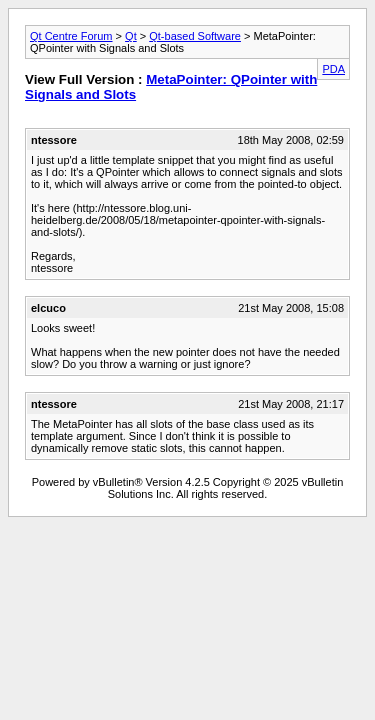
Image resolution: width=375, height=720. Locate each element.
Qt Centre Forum (71, 36)
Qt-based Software (195, 36)
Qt (131, 36)
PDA (333, 69)
